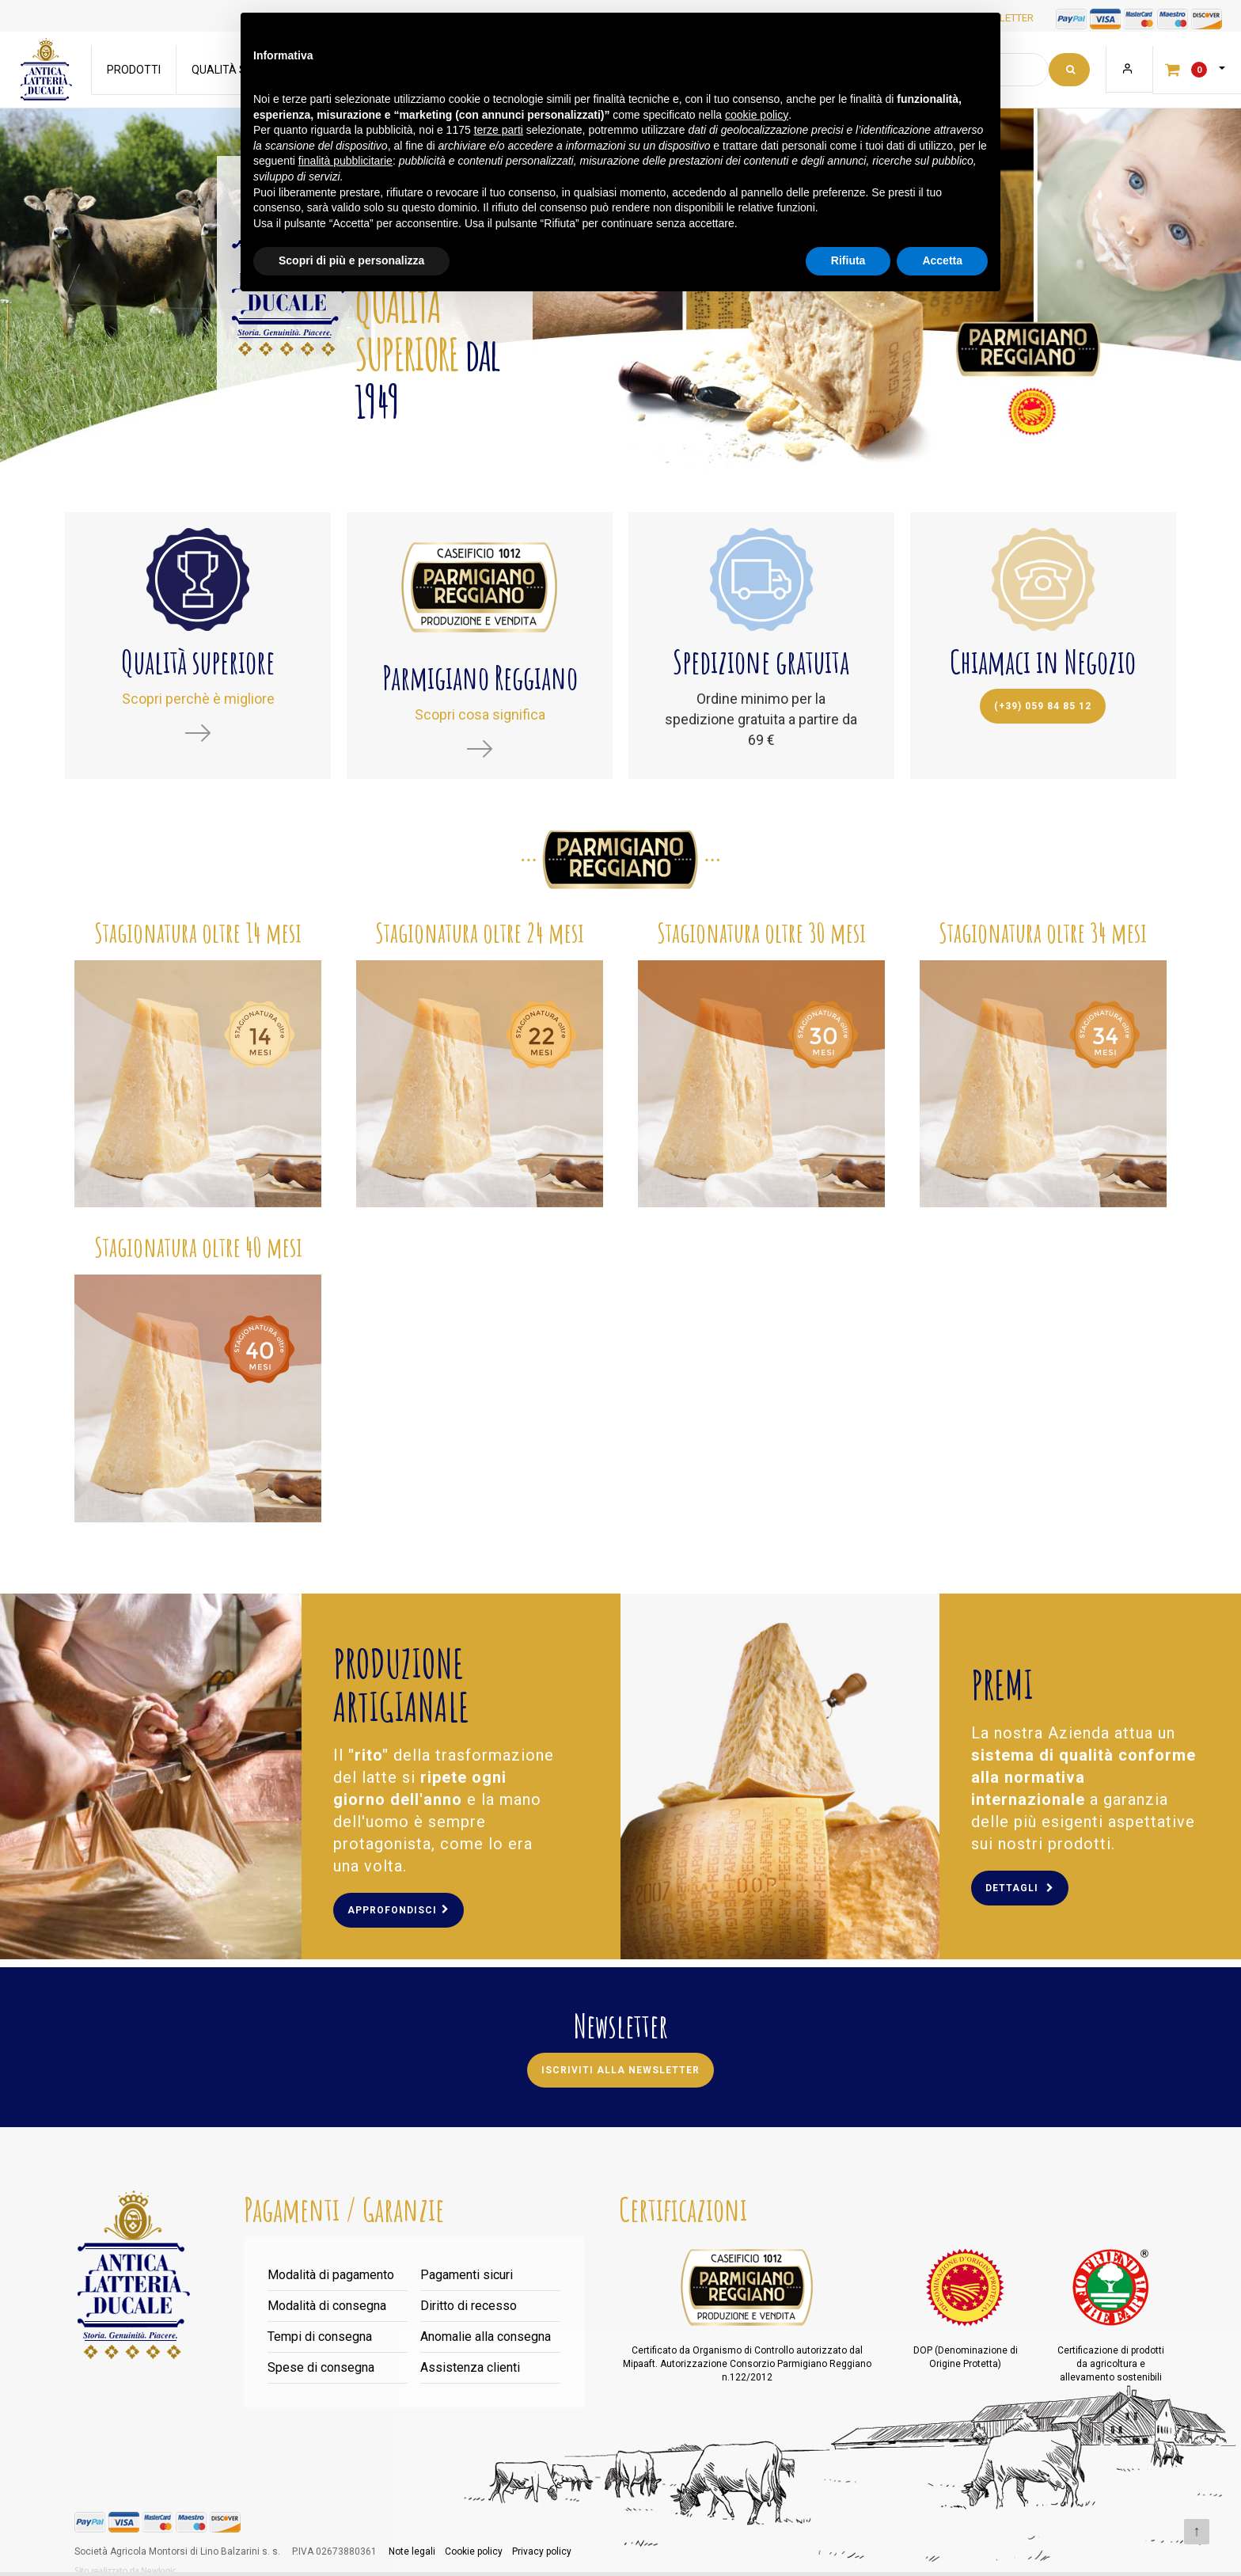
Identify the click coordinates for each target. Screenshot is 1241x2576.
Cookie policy (474, 2551)
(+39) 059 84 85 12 (1042, 706)
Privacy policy (541, 2551)
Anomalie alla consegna (485, 2336)
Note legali (412, 2551)
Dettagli (1019, 1888)
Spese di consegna (321, 2367)
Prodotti (134, 70)
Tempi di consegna (320, 2336)
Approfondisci (398, 1910)
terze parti (498, 129)
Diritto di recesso (468, 2305)
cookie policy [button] (756, 114)
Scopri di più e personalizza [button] (351, 260)
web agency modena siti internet (125, 2571)
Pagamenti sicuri (466, 2274)
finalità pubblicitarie (345, 160)
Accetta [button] (942, 260)
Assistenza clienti (470, 2367)
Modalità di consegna (327, 2305)
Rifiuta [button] (848, 260)
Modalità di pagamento (331, 2274)
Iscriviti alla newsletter (620, 2070)
